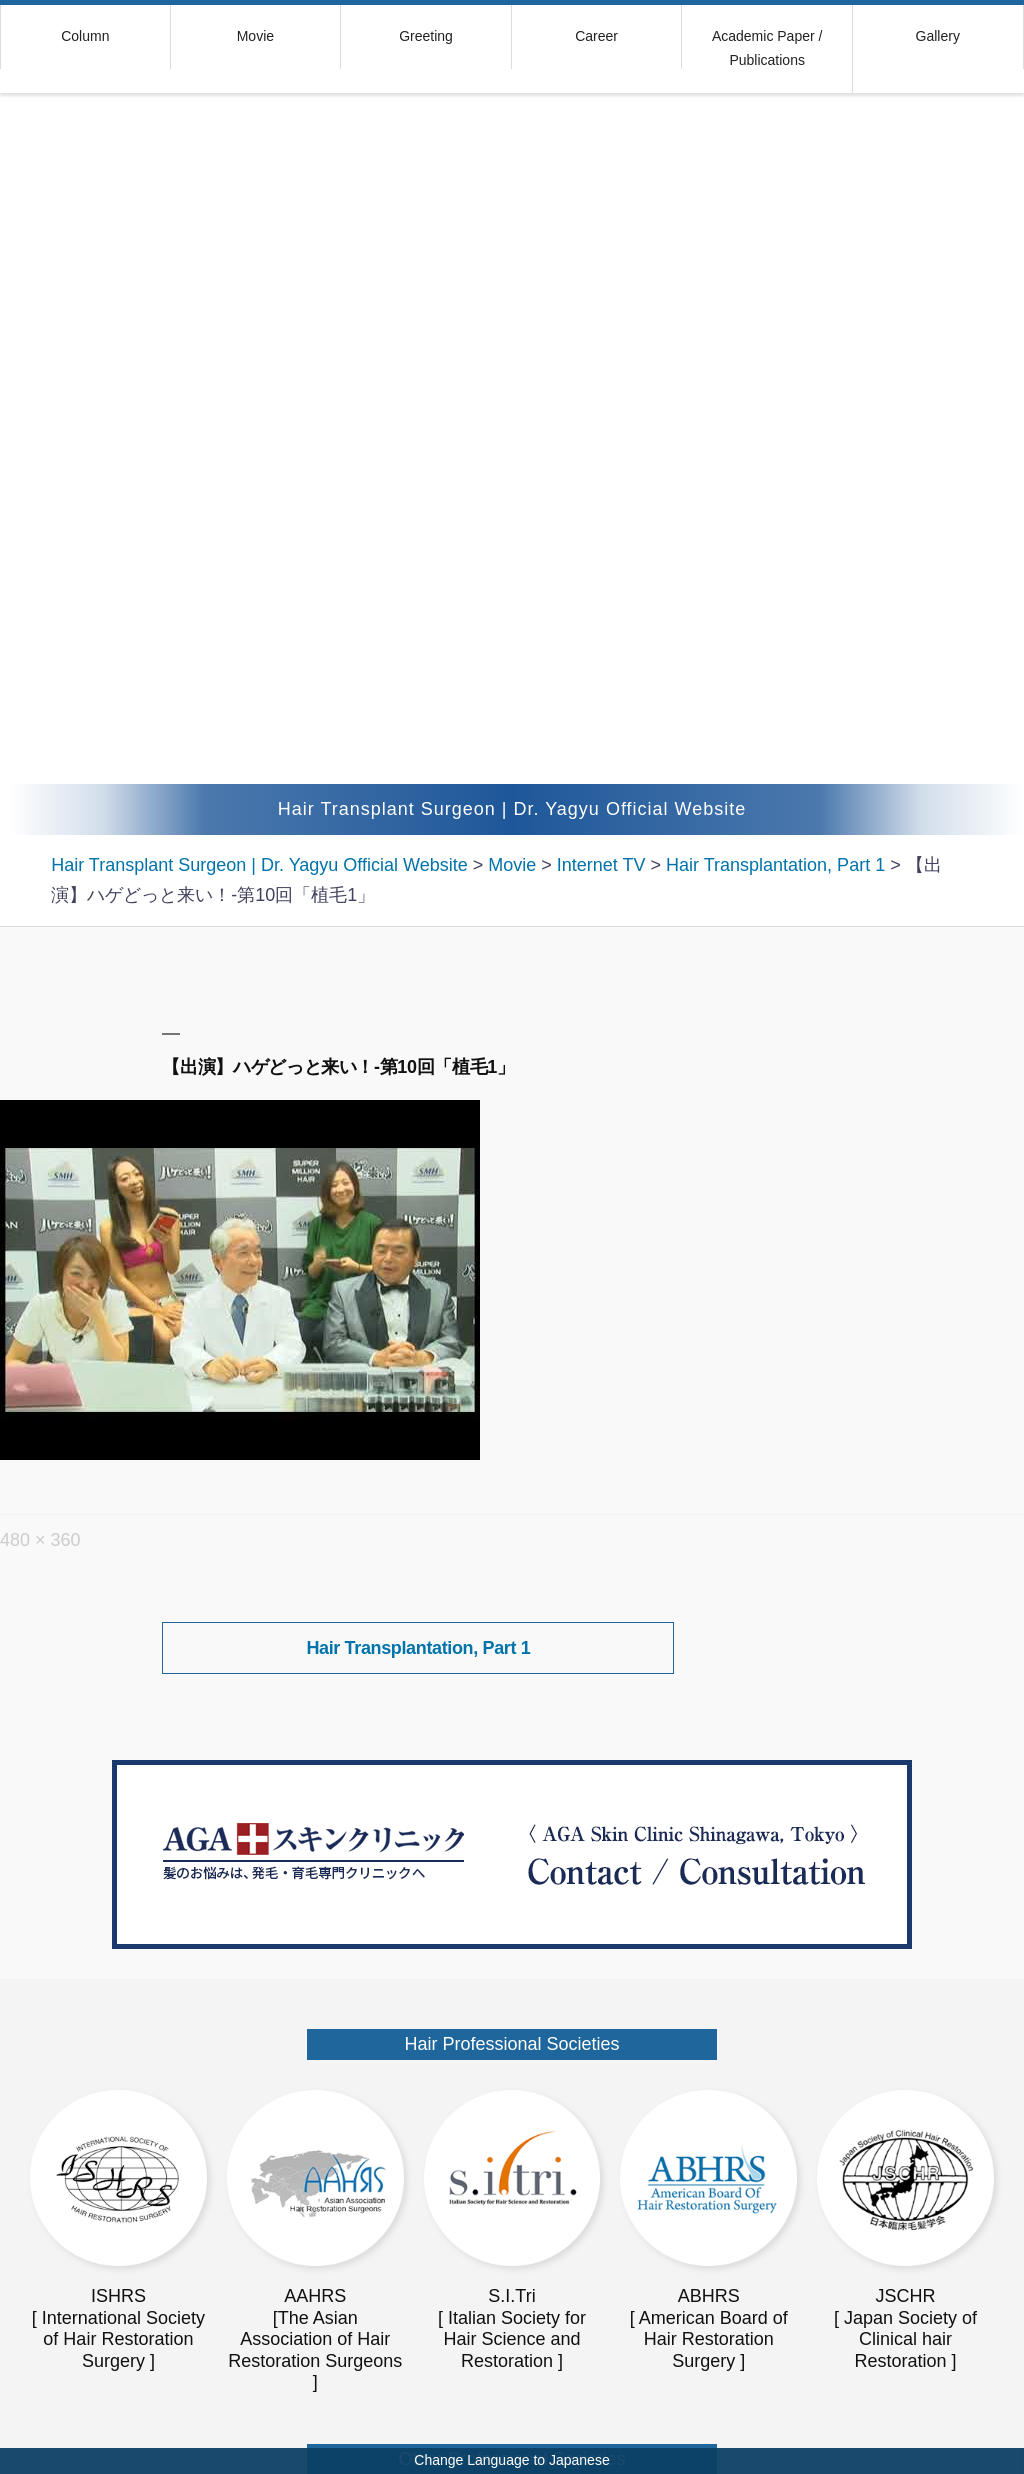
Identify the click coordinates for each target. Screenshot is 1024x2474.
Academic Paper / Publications (767, 48)
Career (596, 36)
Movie (255, 36)
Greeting (426, 36)
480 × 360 (40, 1540)
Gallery (938, 36)
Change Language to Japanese (511, 2460)
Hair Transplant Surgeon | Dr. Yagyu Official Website (512, 809)
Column (85, 36)
